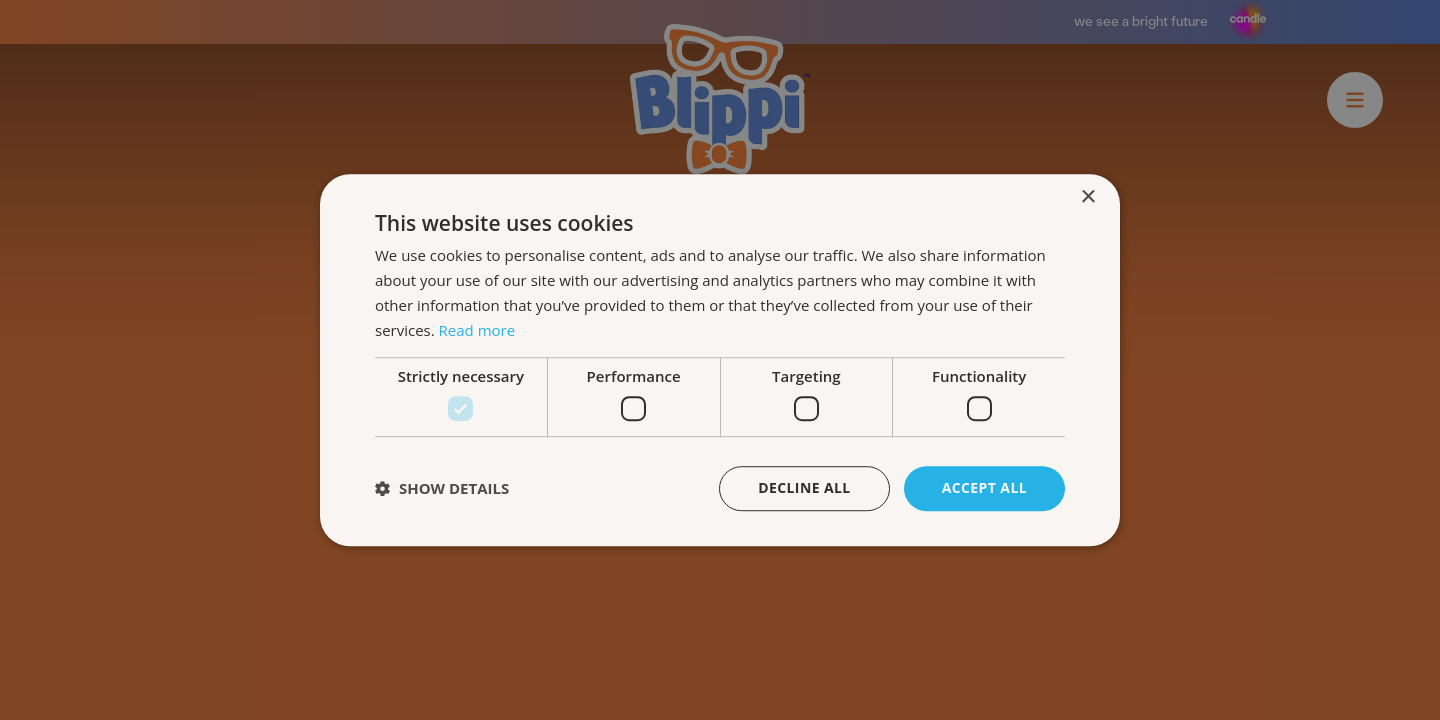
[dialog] (720, 360)
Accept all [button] (984, 487)
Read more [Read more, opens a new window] (477, 330)
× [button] (1087, 197)
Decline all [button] (804, 487)
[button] (442, 488)
